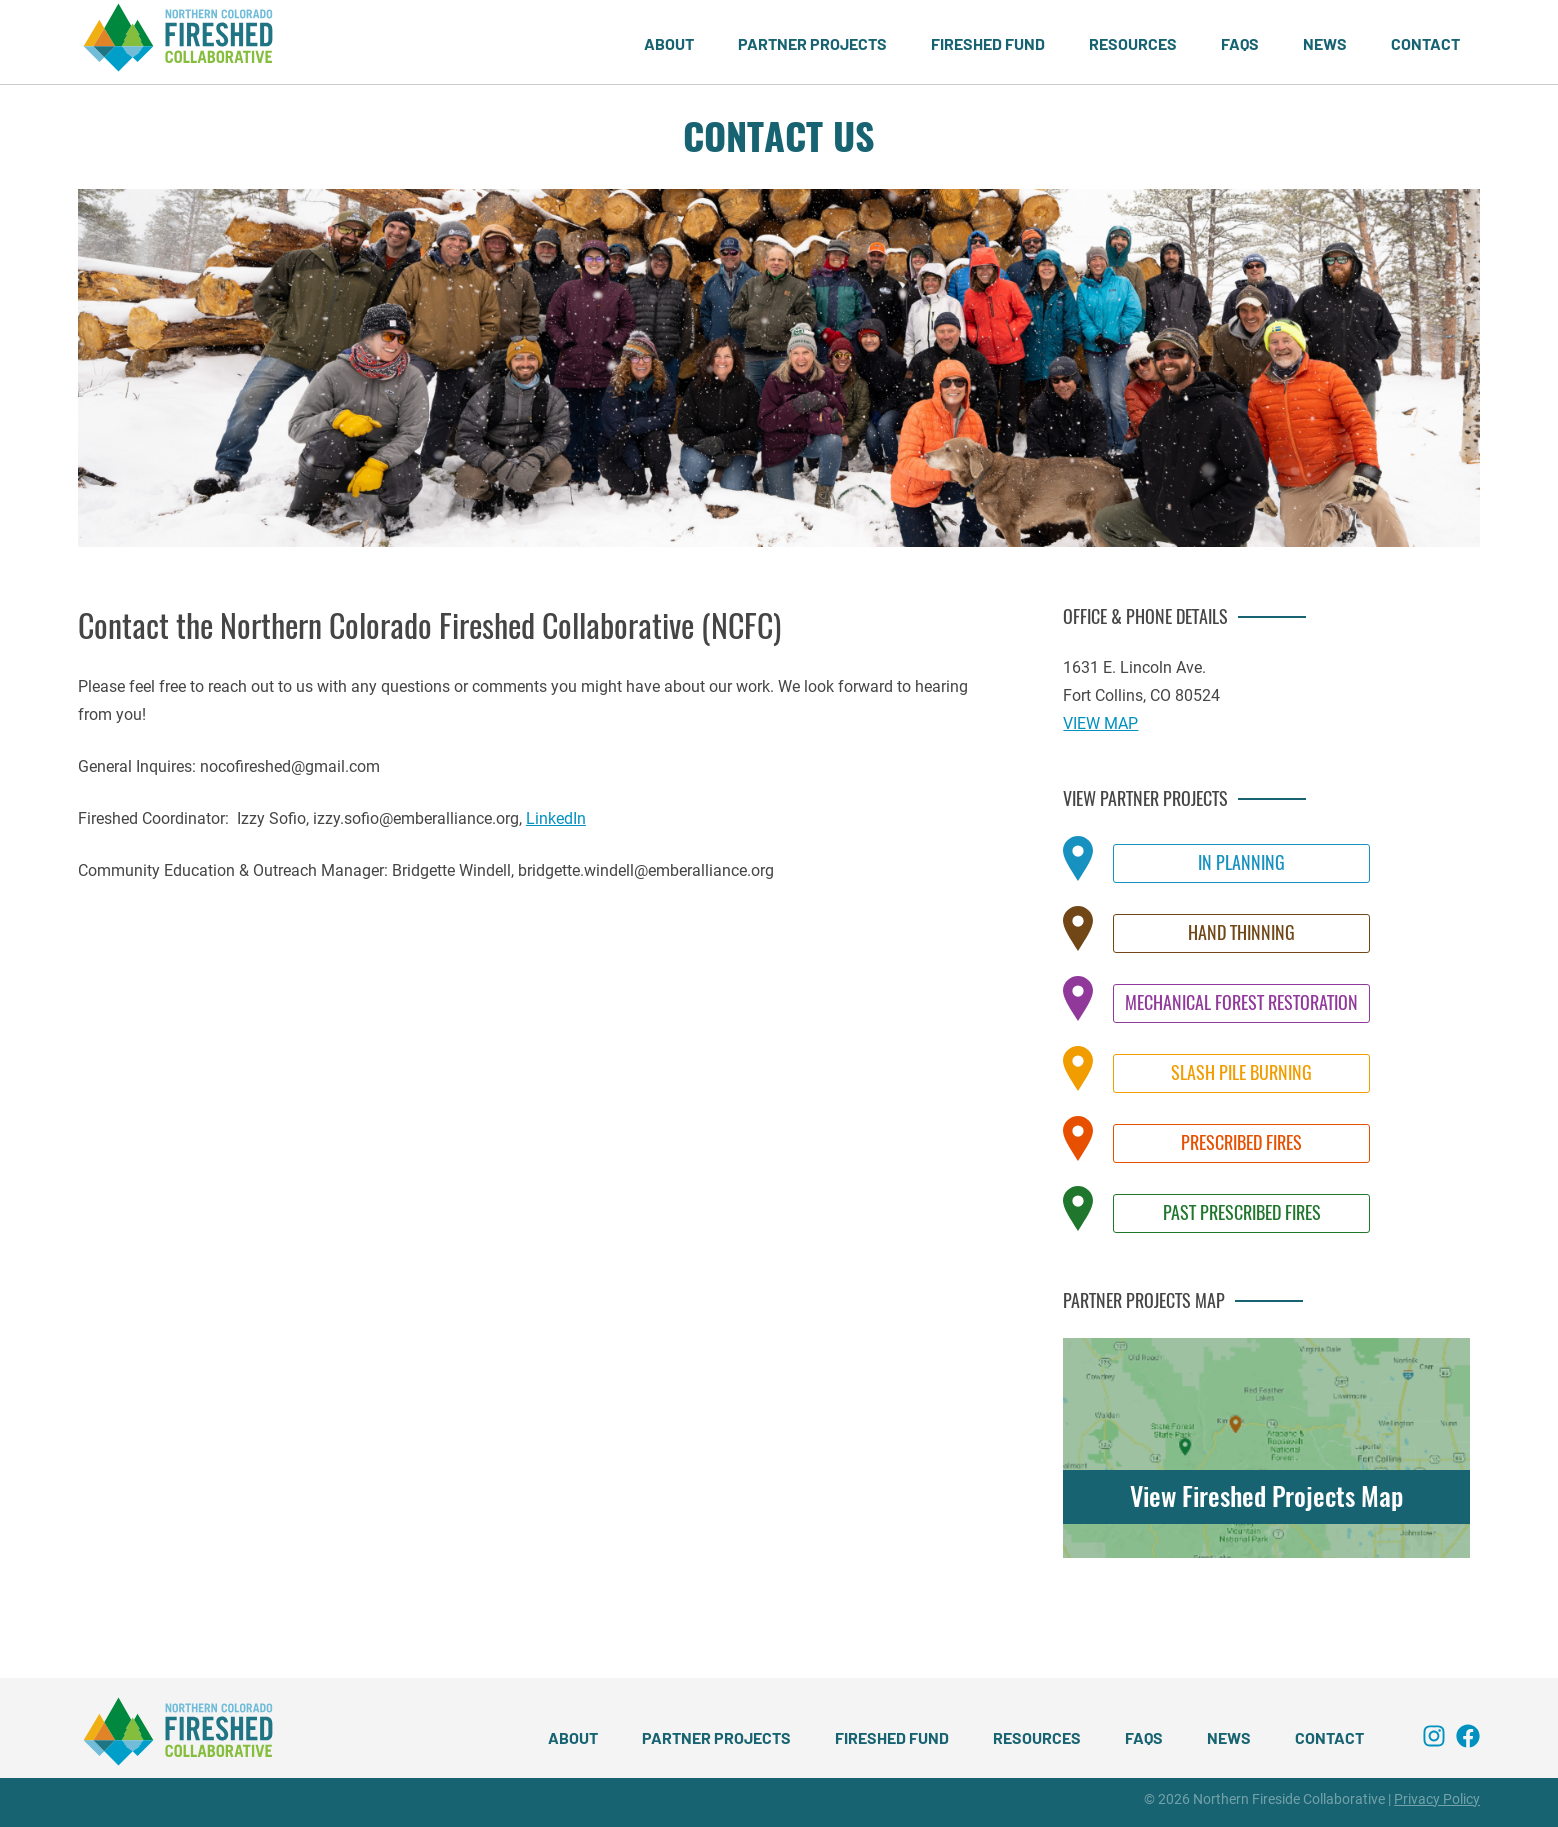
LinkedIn (556, 818)
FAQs (1240, 43)
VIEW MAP (1100, 723)
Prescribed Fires (1241, 1142)
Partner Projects (812, 43)
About (669, 43)
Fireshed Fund (988, 43)
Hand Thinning (1241, 932)
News (1325, 43)
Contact (1425, 43)
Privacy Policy (1437, 1799)
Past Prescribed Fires (1242, 1212)
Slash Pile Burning (1241, 1072)
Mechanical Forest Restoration (1241, 1002)
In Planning (1241, 862)
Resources (1133, 43)
